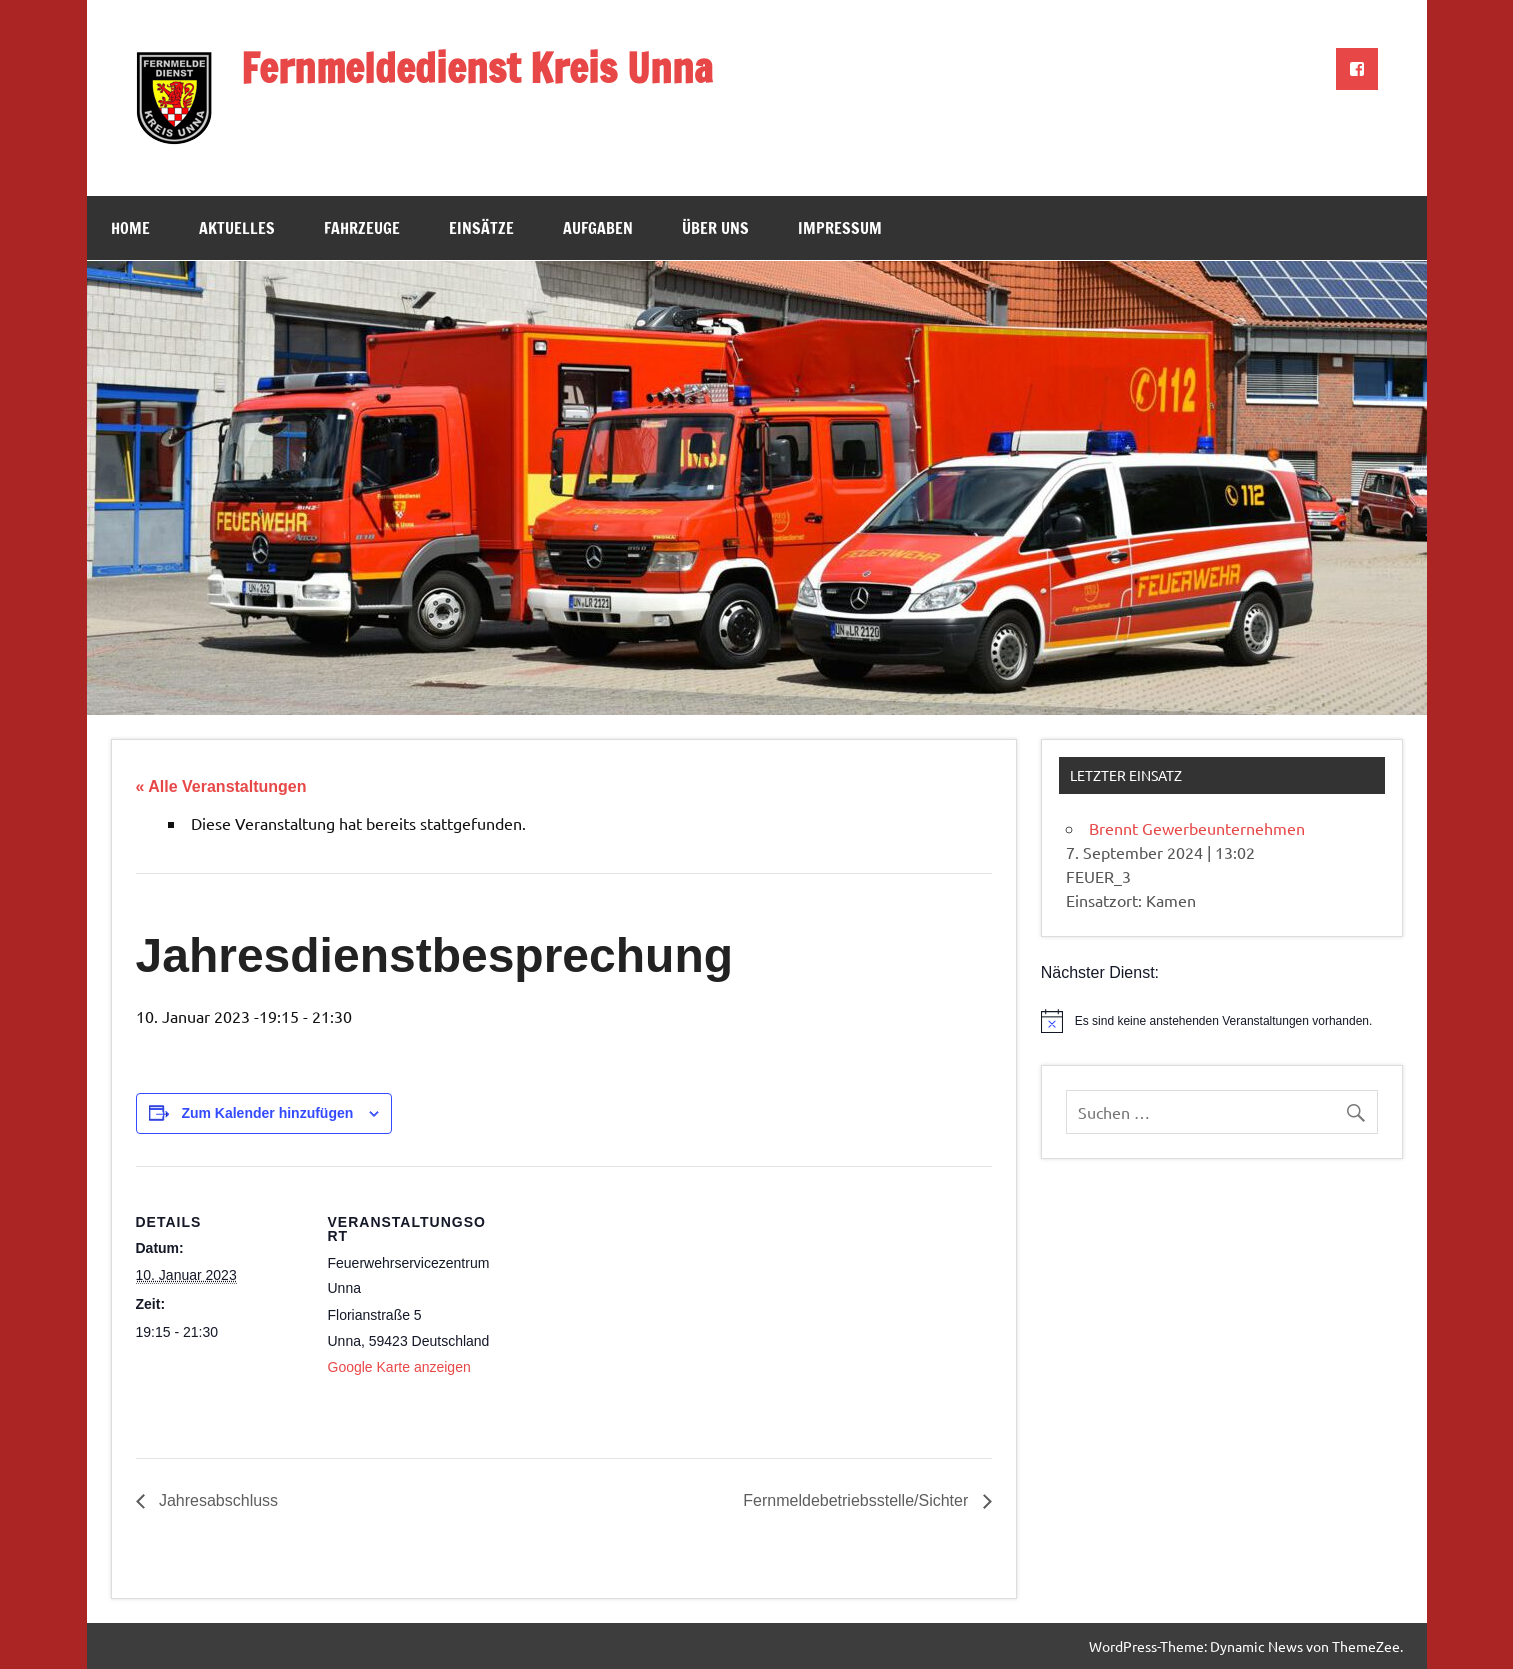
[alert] (1222, 1021)
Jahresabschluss (217, 1500)
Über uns (715, 228)
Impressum (840, 228)
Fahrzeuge (362, 228)
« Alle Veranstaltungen (221, 786)
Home (130, 228)
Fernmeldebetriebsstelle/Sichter (857, 1500)
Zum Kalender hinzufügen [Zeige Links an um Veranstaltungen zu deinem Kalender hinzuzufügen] (267, 1113)
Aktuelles (237, 228)
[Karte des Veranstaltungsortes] (625, 1304)
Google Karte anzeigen (399, 1367)
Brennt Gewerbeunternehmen (1197, 828)
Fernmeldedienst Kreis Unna (477, 67)
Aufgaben (598, 228)
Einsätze (481, 228)
